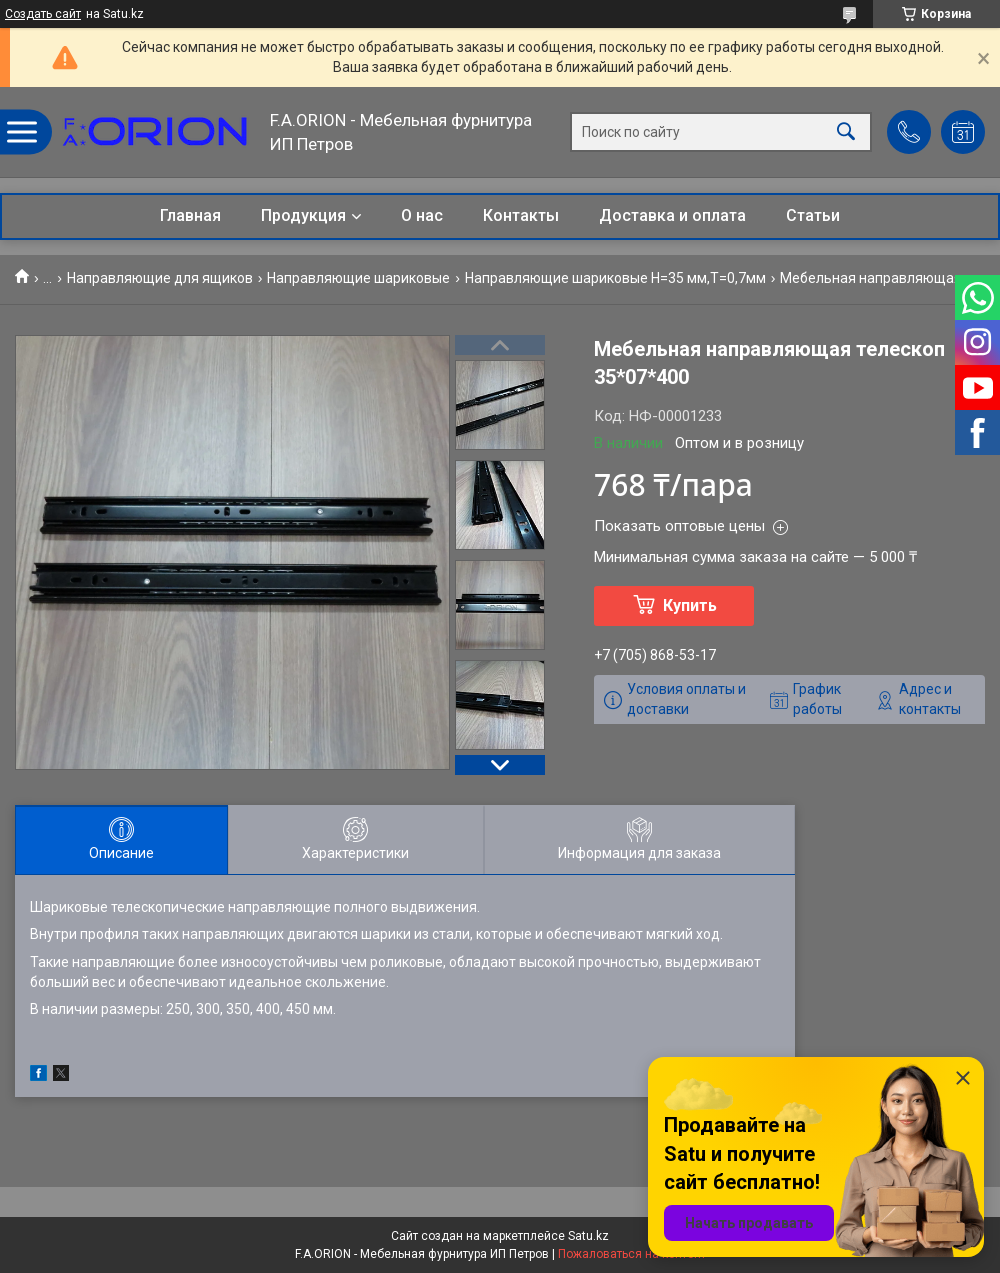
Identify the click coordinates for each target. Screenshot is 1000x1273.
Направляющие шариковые (358, 278)
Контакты (521, 215)
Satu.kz (588, 1236)
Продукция (303, 215)
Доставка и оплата (672, 215)
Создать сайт (43, 14)
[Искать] (846, 132)
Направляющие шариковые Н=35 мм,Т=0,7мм (615, 278)
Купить (690, 605)
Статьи (813, 215)
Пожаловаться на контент (632, 1254)
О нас (422, 215)
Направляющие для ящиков (160, 278)
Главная (190, 215)
